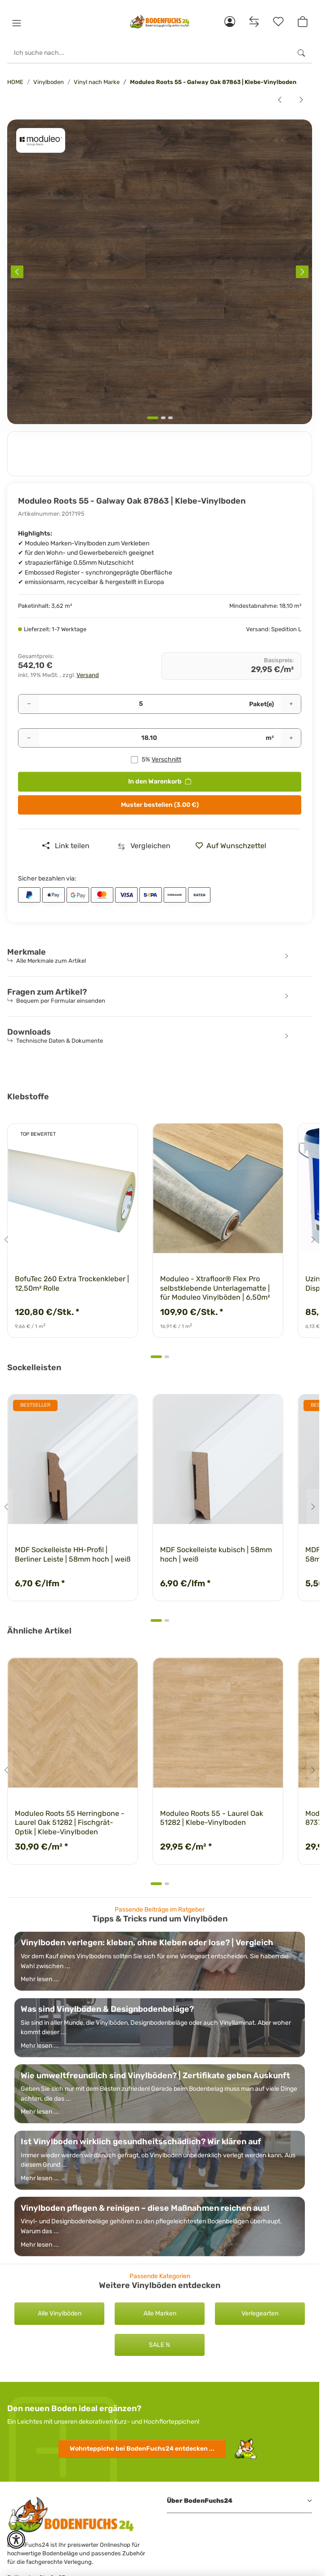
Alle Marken (159, 2313)
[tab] (152, 417)
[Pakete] (141, 704)
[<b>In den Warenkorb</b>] (14, 115)
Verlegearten (259, 2313)
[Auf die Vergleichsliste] (144, 846)
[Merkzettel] (278, 21)
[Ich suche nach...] (149, 53)
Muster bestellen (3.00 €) (160, 805)
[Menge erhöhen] (291, 704)
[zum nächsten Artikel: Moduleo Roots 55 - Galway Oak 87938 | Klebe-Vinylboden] (301, 100)
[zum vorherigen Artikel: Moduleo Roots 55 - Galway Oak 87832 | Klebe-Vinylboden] (279, 100)
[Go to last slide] (6, 1239)
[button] (16, 23)
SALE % (159, 2345)
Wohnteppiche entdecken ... (142, 2448)
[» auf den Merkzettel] (234, 846)
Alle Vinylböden (59, 2313)
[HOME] (159, 21)
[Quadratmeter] (149, 738)
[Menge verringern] (28, 704)
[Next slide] (302, 272)
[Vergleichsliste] (254, 21)
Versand (87, 675)
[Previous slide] (17, 272)
